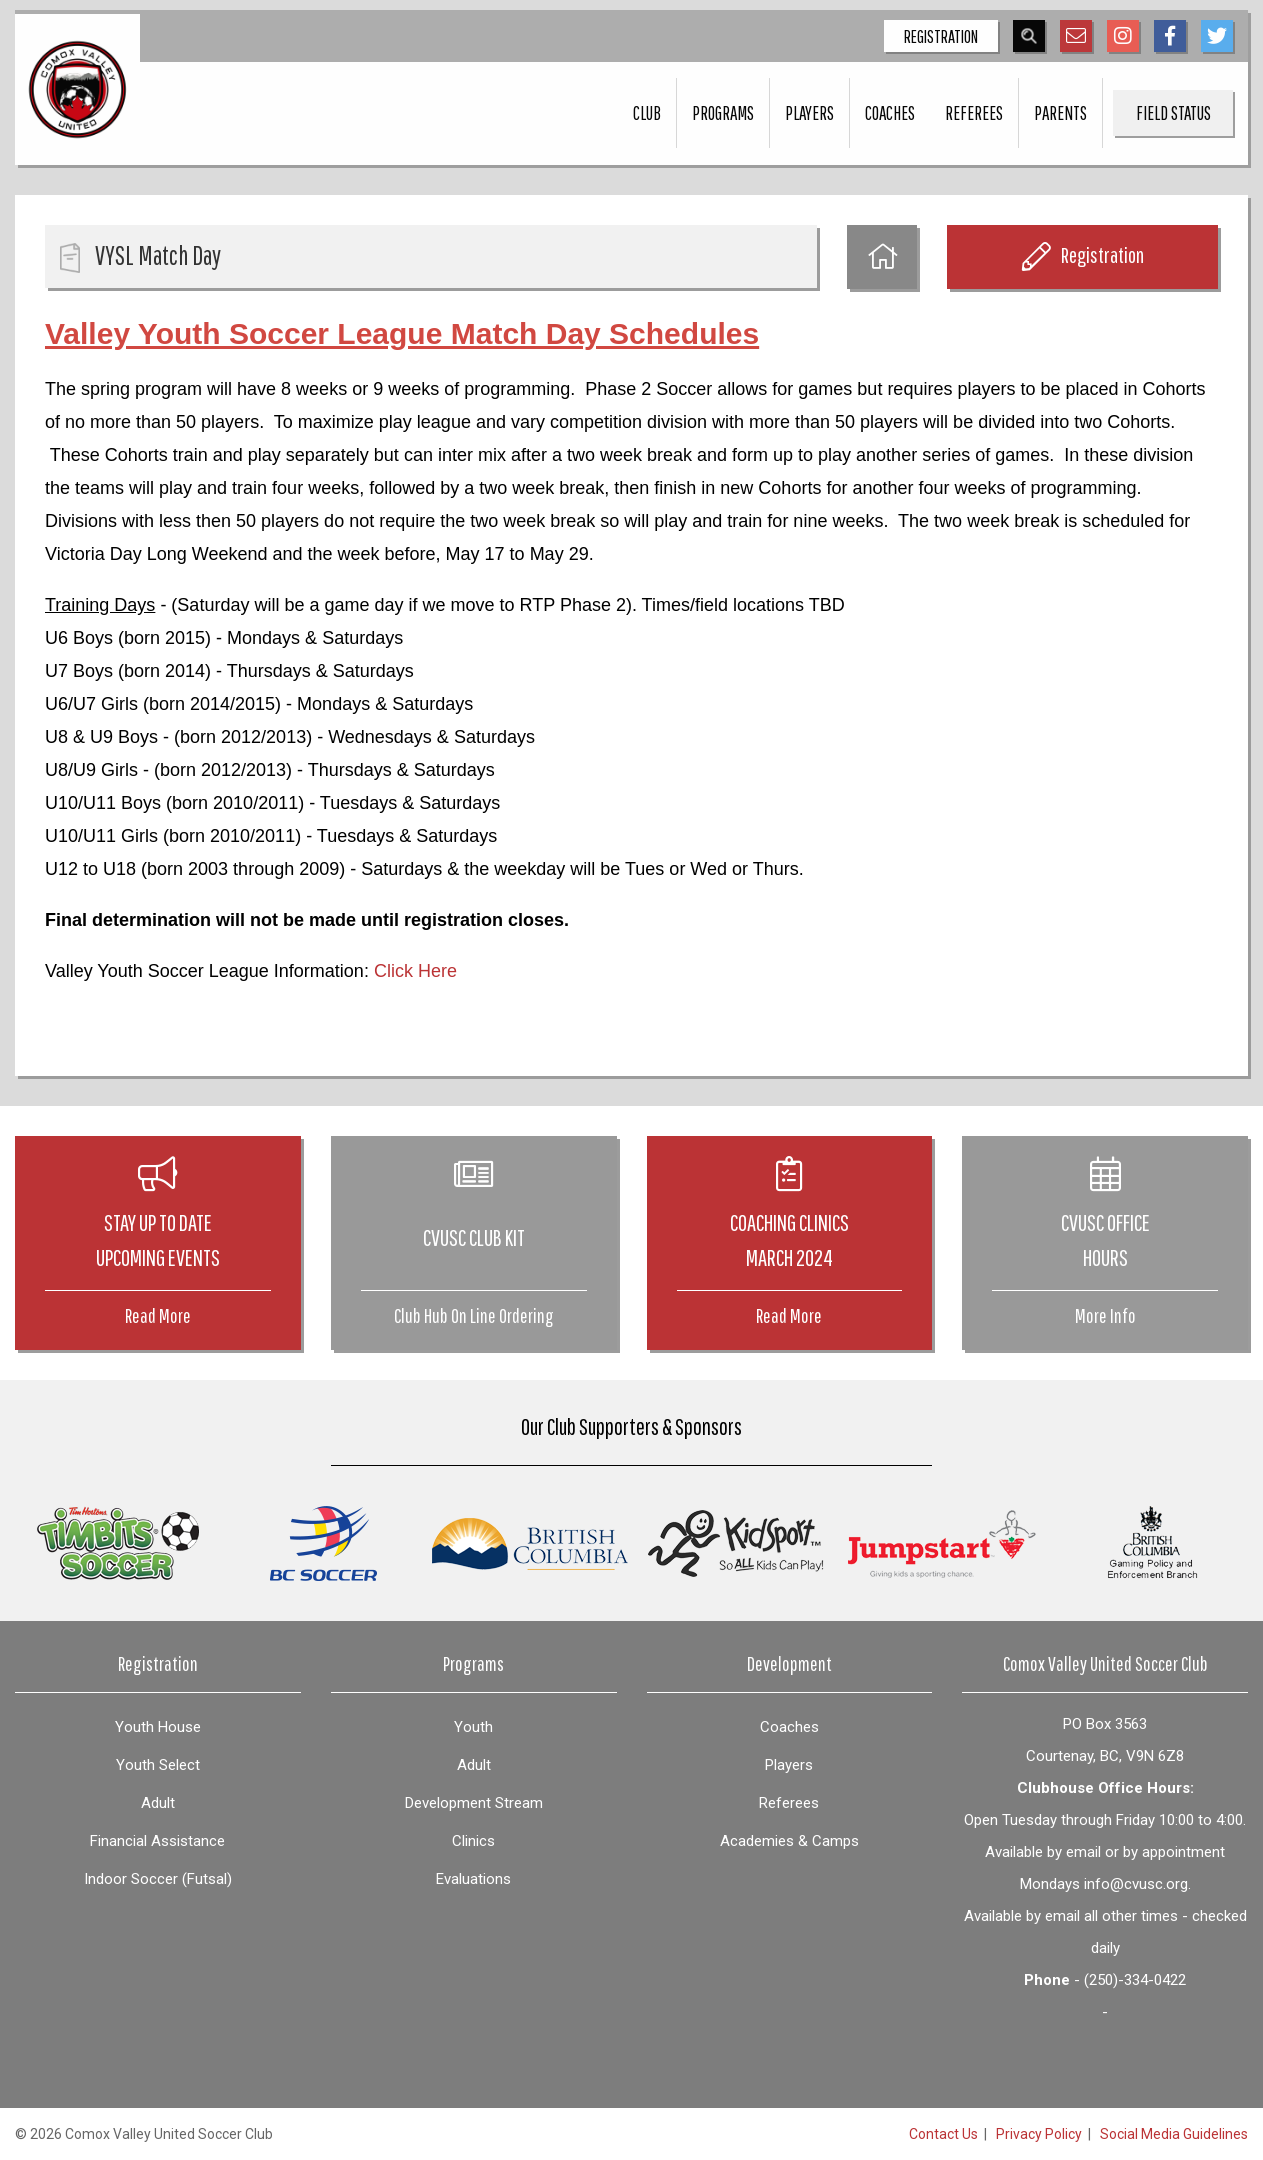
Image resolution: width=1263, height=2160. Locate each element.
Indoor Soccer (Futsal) (158, 1879)
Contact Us (943, 2134)
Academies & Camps (789, 1841)
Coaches (890, 113)
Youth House (158, 1727)
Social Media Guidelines (1174, 2134)
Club (647, 113)
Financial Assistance (157, 1841)
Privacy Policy (1039, 2134)
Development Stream (474, 1803)
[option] (118, 1543)
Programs (723, 113)
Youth (473, 1727)
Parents (1060, 113)
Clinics (473, 1841)
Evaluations (473, 1879)
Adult (158, 1803)
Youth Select (158, 1765)
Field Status (1173, 113)
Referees (974, 113)
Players (809, 113)
